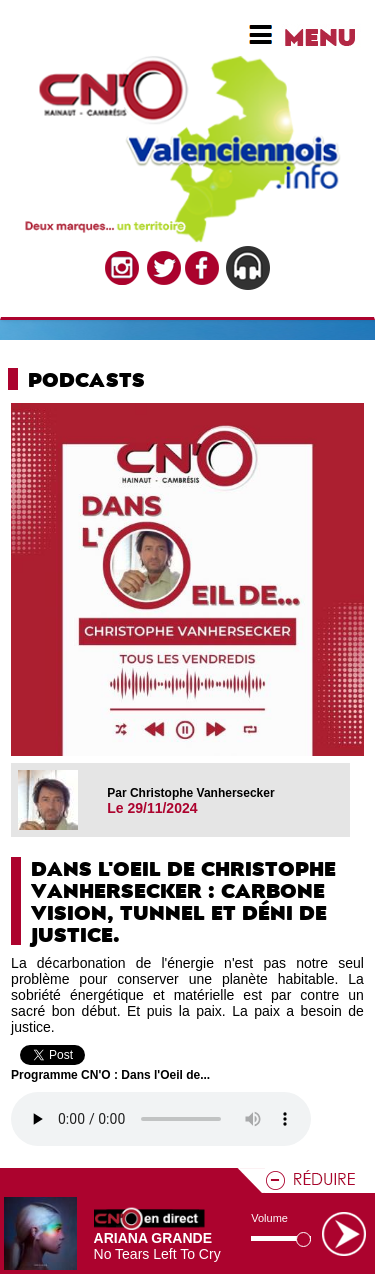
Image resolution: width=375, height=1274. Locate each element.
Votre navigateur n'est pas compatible (161, 1119)
